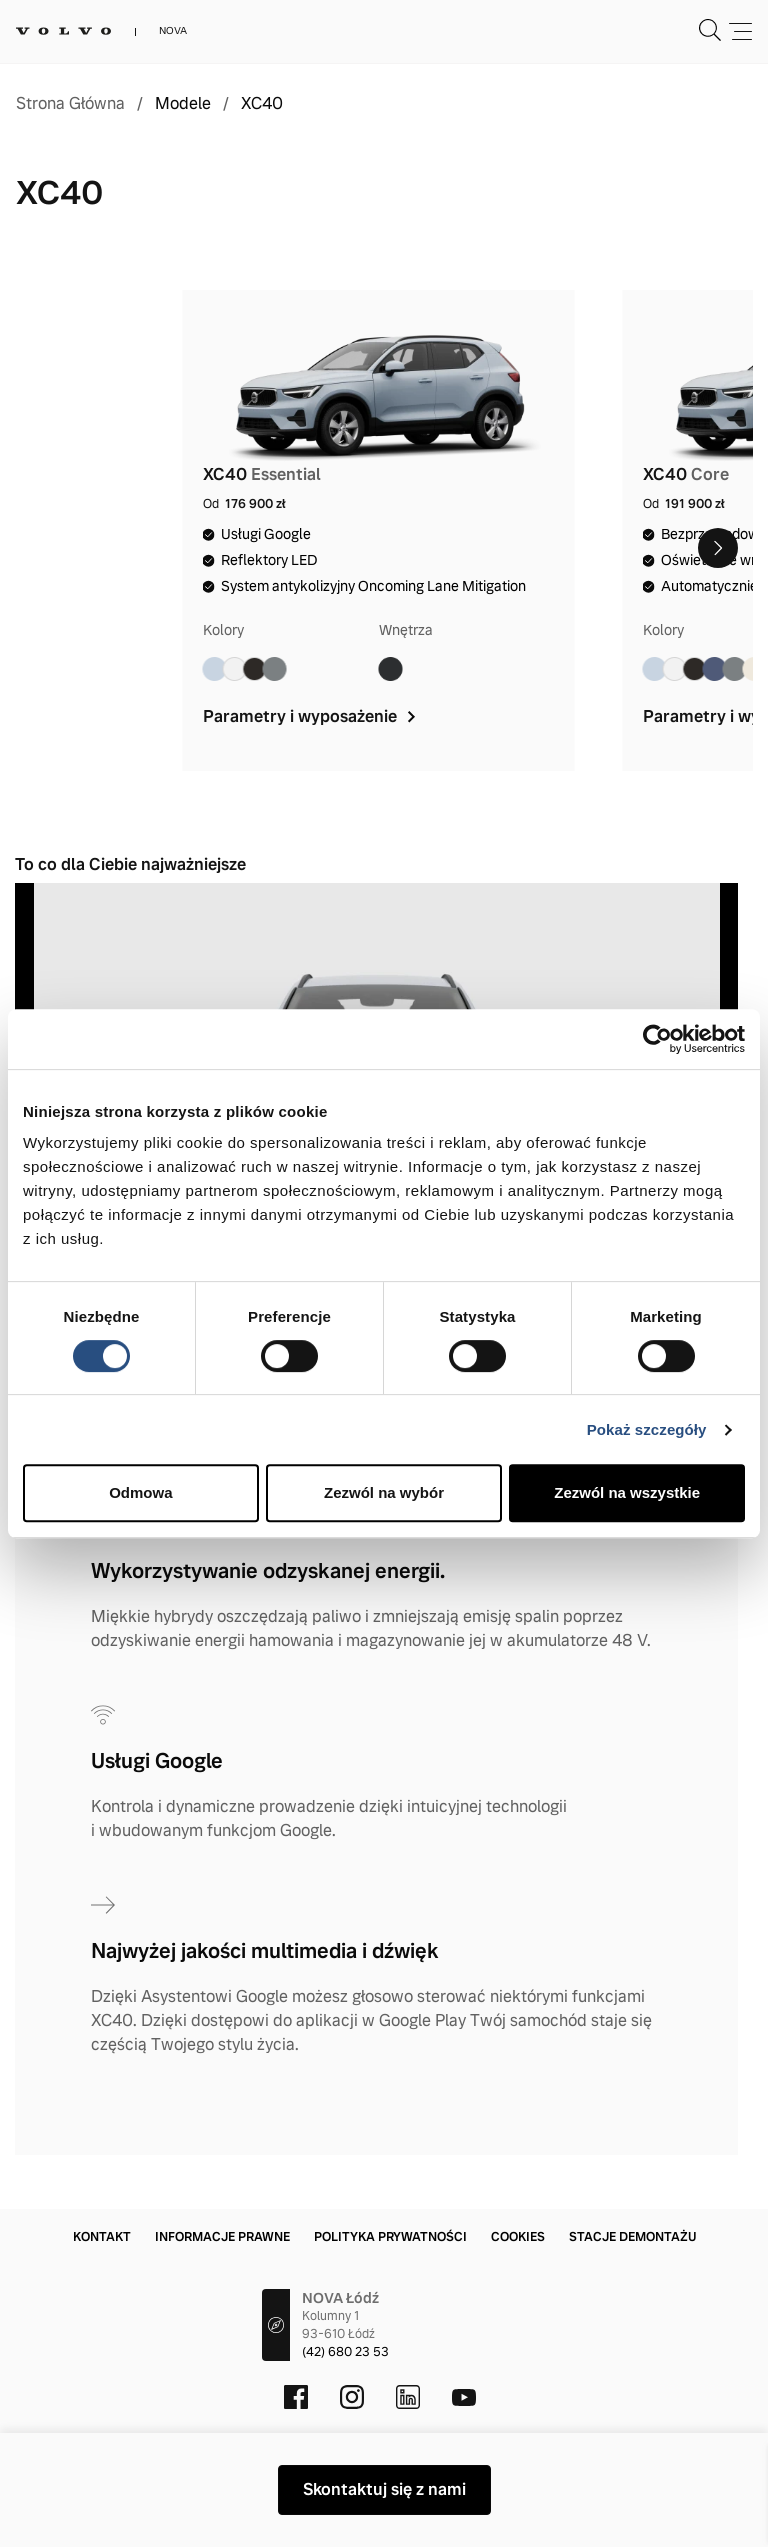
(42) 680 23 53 (345, 2352)
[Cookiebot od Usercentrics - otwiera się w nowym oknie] (657, 1039)
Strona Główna (70, 104)
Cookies (518, 2237)
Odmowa (140, 1492)
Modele (183, 104)
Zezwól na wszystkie (627, 1492)
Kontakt (102, 2237)
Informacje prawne (222, 2237)
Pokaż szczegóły (647, 1429)
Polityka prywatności (390, 2237)
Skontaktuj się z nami (384, 2489)
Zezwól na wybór (384, 1492)
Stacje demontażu (632, 2237)
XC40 (262, 104)
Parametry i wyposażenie (311, 716)
